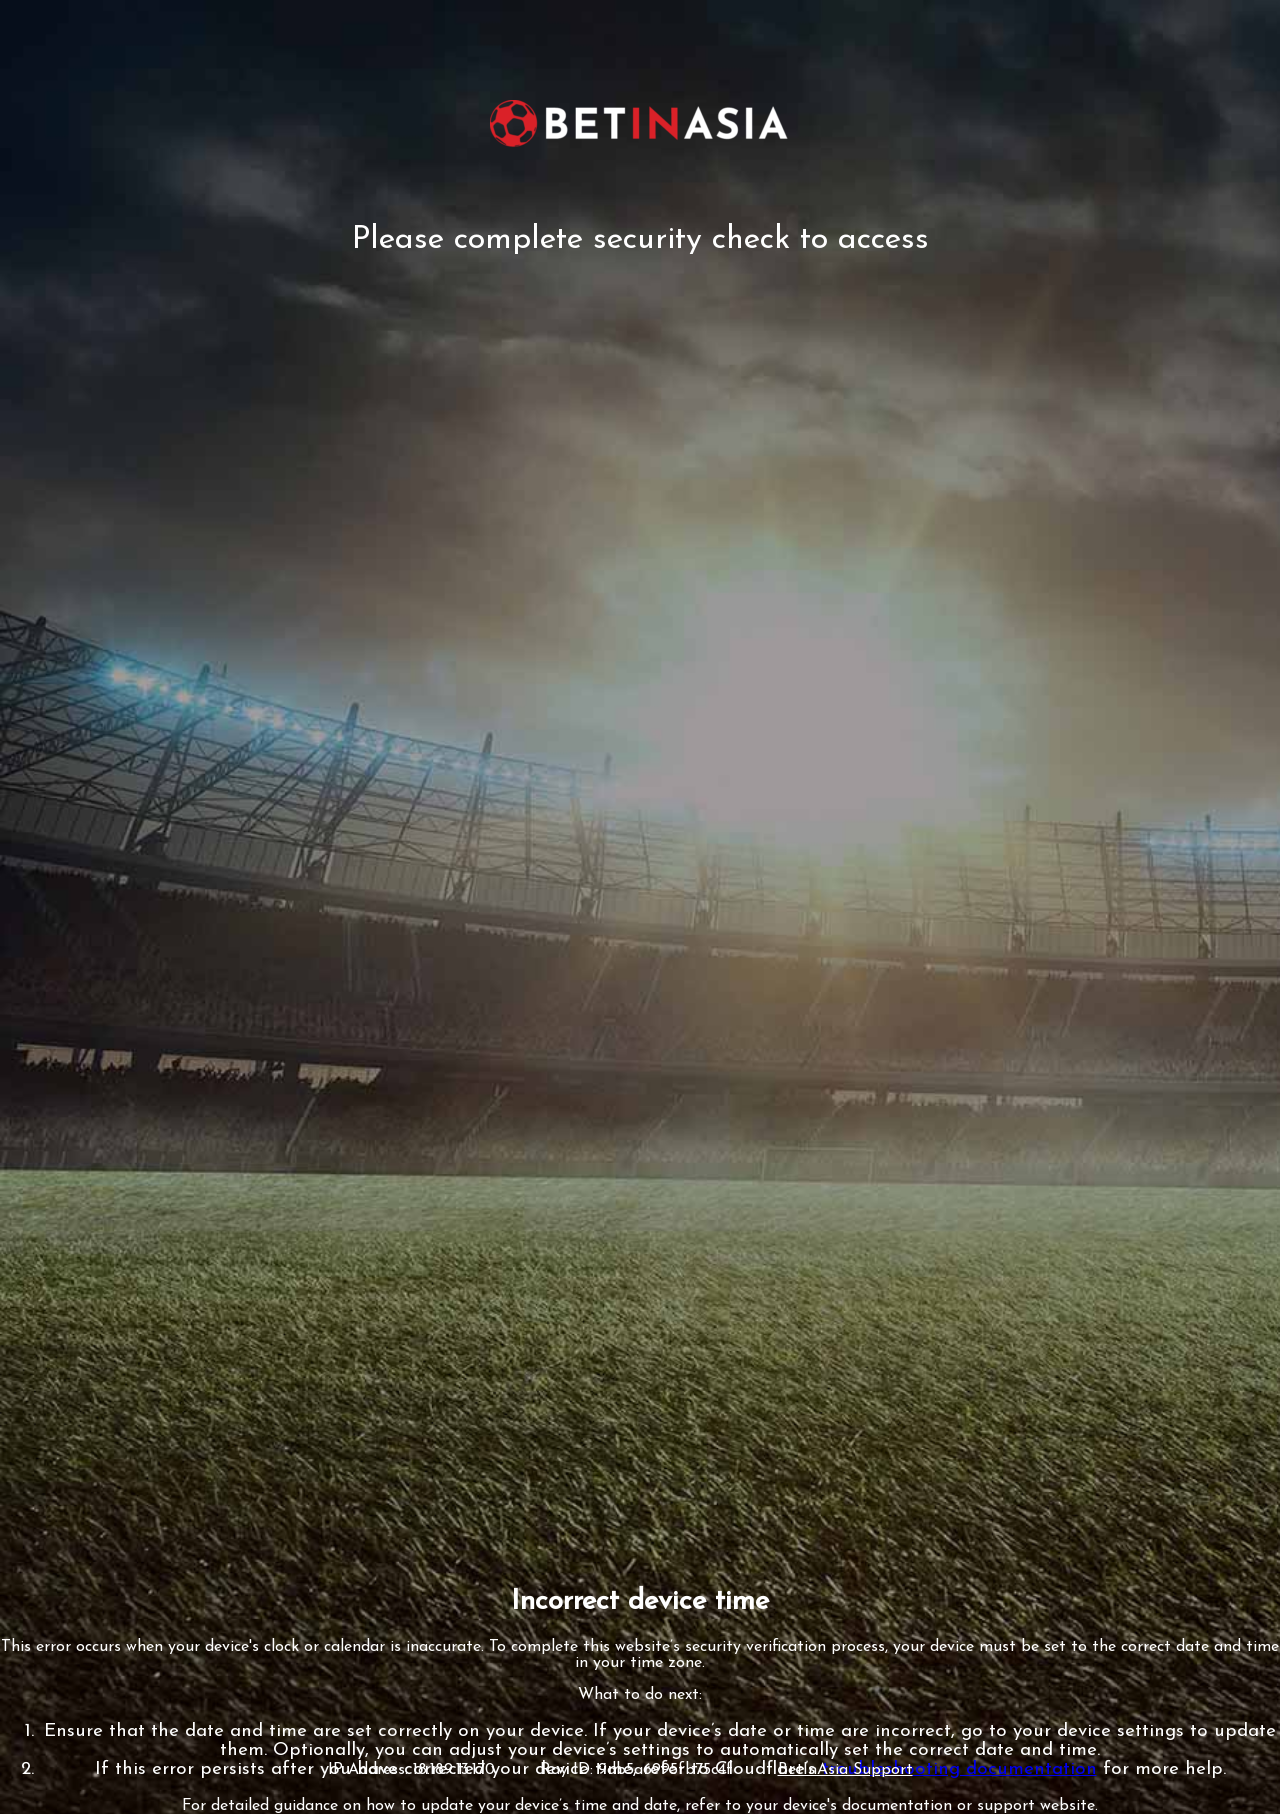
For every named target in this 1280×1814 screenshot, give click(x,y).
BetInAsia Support (845, 1770)
